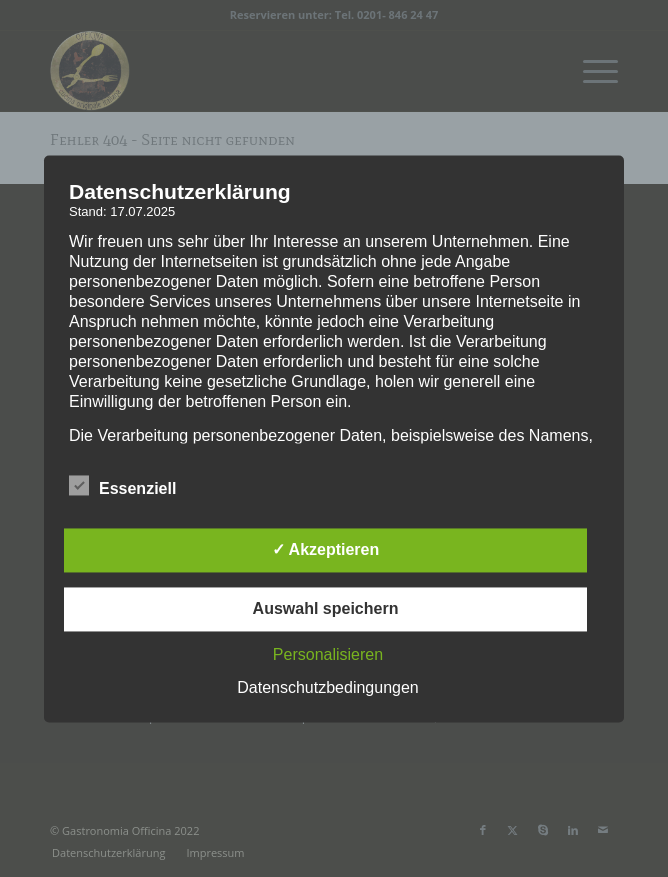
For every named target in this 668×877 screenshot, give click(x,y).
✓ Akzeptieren (326, 549)
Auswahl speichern (326, 608)
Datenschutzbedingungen (327, 687)
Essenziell (122, 486)
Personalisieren (328, 654)
